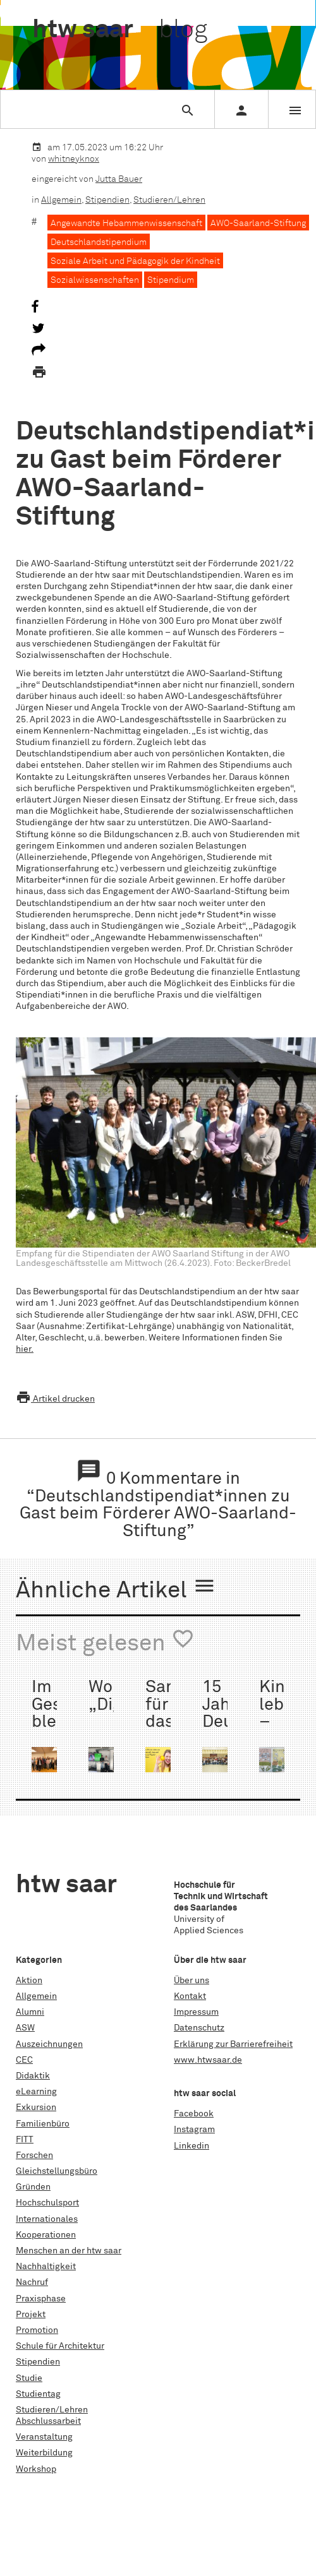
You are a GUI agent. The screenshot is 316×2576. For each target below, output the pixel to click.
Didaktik (33, 2076)
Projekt (31, 2314)
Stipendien (107, 200)
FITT (24, 2139)
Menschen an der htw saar (68, 2250)
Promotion (37, 2330)
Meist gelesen (105, 1641)
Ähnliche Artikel (116, 1588)
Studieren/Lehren (169, 200)
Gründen (33, 2187)
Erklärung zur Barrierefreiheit (233, 2044)
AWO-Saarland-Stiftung (258, 223)
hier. (24, 1349)
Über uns (191, 1980)
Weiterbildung (44, 2452)
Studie (29, 2378)
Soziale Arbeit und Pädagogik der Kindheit (135, 261)
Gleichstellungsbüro (56, 2171)
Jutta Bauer (118, 179)
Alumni (30, 2012)
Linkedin (191, 2146)
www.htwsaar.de (208, 2060)
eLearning (36, 2091)
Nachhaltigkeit (46, 2266)
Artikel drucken (55, 1399)
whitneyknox (73, 159)
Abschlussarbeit (48, 2421)
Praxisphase (41, 2298)
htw (119, 30)
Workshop (36, 2469)
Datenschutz (199, 2028)
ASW (25, 2028)
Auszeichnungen (49, 2044)
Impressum (196, 2012)
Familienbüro (43, 2124)
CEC (24, 2060)
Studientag (38, 2394)
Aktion (29, 1980)
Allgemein (61, 200)
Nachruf (32, 2282)
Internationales (47, 2219)
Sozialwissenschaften (95, 280)
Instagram (194, 2129)
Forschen (34, 2155)
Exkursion (36, 2107)
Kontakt (190, 1996)
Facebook (194, 2113)
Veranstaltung (44, 2437)
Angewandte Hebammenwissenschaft (126, 223)
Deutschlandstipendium (99, 242)
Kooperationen (46, 2235)
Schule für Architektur (60, 2346)
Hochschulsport (47, 2202)
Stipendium (170, 280)
